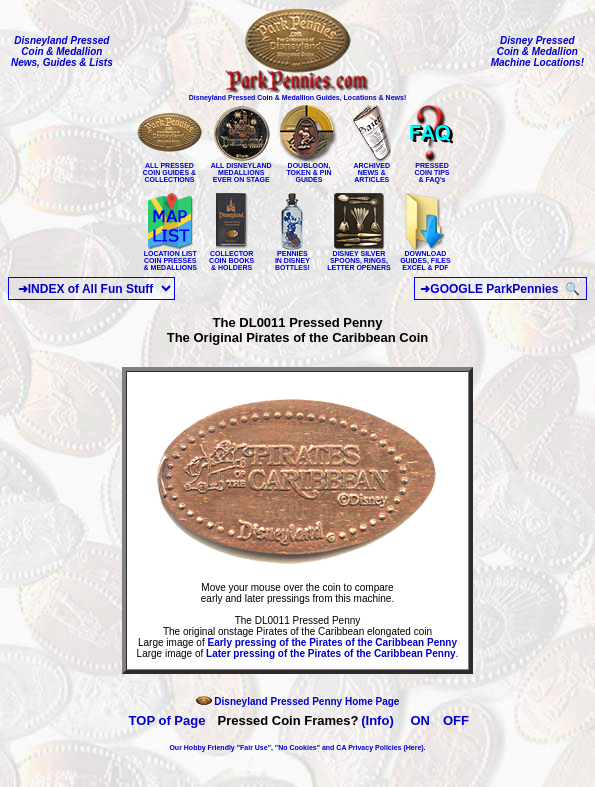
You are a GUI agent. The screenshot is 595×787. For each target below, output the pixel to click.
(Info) (377, 720)
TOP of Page (167, 720)
